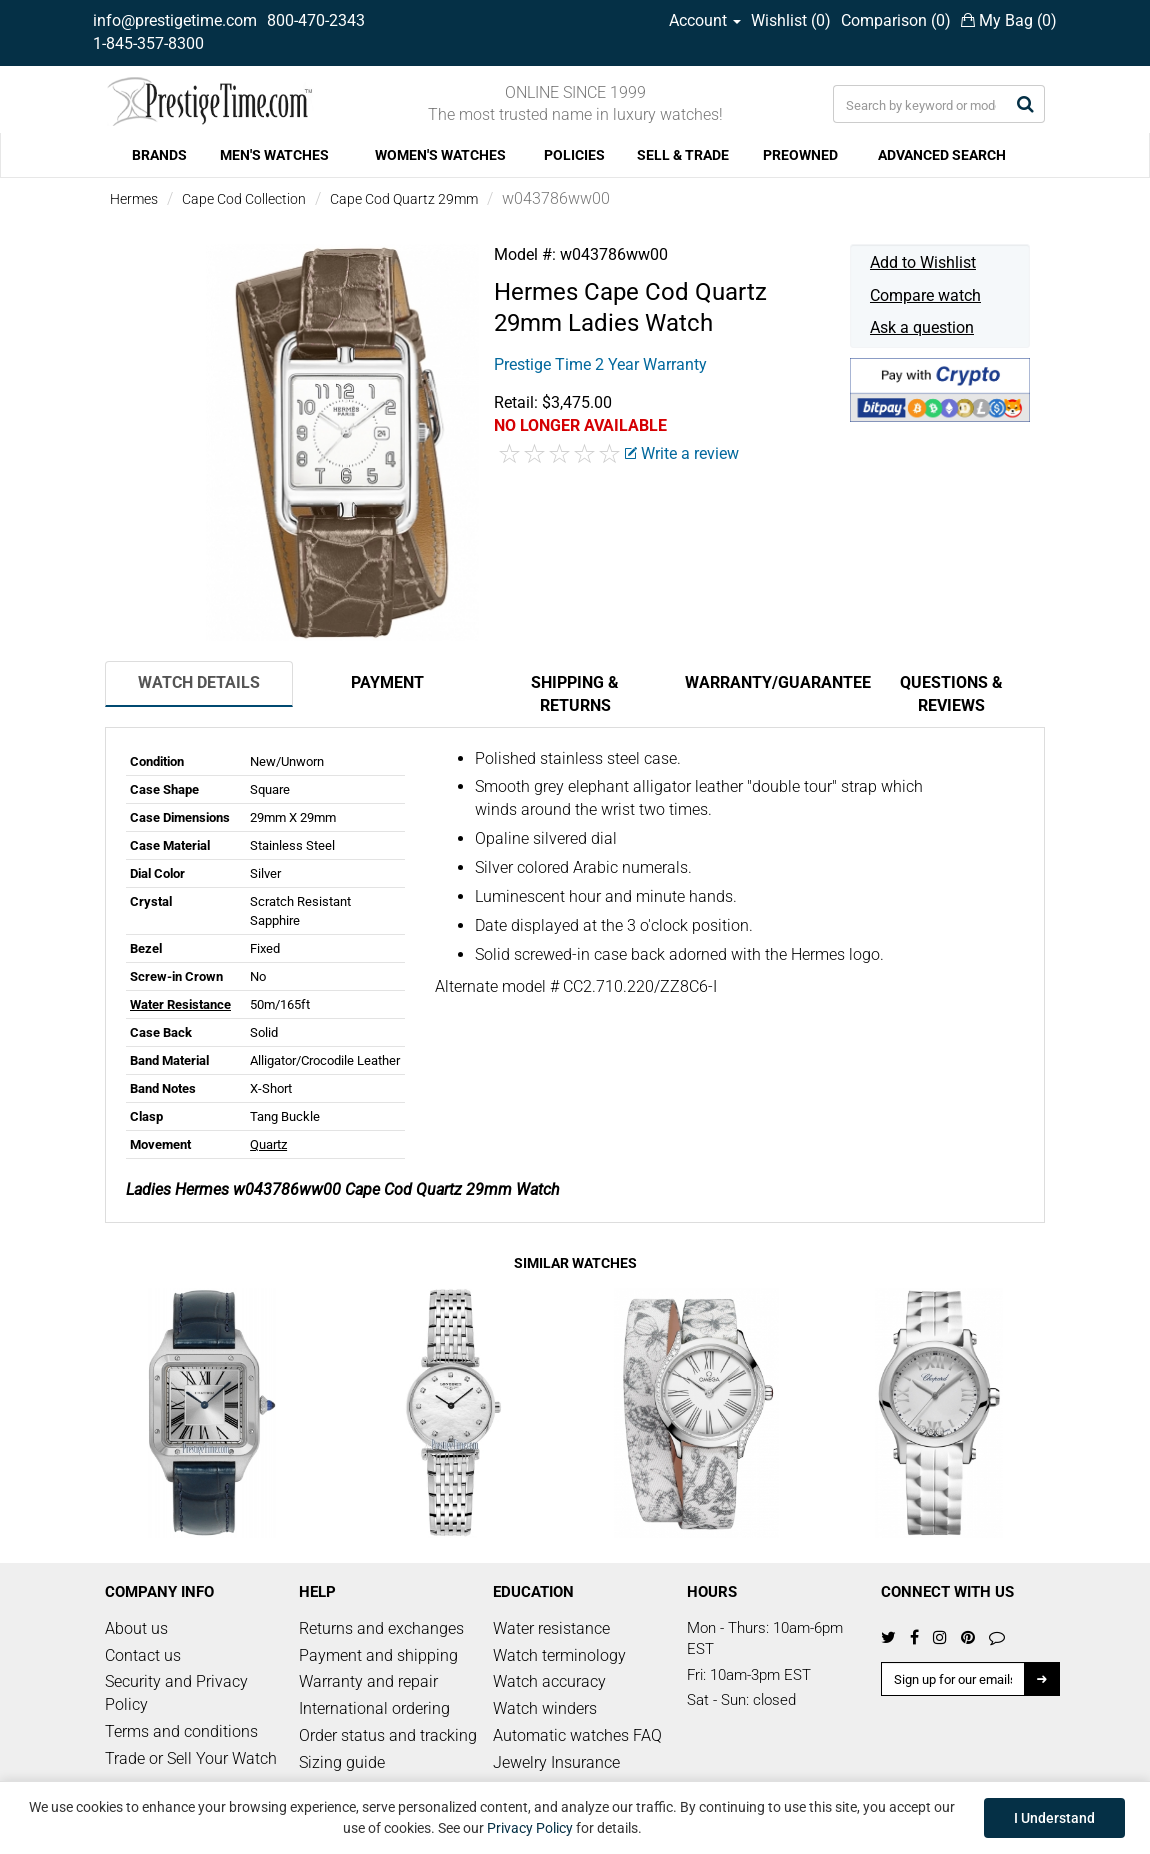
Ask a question (922, 327)
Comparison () (896, 20)
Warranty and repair (368, 1681)
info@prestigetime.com (175, 20)
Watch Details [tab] (199, 682)
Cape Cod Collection (244, 199)
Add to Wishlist (923, 262)
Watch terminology (559, 1655)
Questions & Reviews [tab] (951, 694)
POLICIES (574, 155)
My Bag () (1009, 20)
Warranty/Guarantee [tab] (771, 682)
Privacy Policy (530, 1828)
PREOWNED (800, 155)
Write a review (682, 453)
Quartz (268, 1144)
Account (705, 20)
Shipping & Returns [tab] (575, 694)
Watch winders (545, 1708)
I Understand (1054, 1818)
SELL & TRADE (683, 155)
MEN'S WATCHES (274, 155)
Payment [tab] (387, 682)
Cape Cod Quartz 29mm (404, 199)
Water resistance (551, 1628)
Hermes (134, 199)
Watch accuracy (549, 1681)
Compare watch (925, 295)
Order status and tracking (388, 1735)
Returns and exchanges (381, 1628)
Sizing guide (342, 1762)
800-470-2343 (316, 20)
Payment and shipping (378, 1655)
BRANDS (159, 155)
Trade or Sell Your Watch (191, 1758)
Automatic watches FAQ (577, 1735)
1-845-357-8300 (148, 43)
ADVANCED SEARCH (942, 155)
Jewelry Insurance (556, 1762)
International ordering (374, 1708)
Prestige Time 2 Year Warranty (600, 364)
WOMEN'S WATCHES (440, 155)
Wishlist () (791, 20)
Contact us (143, 1655)
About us (136, 1628)
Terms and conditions (181, 1731)
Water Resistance (180, 1004)
